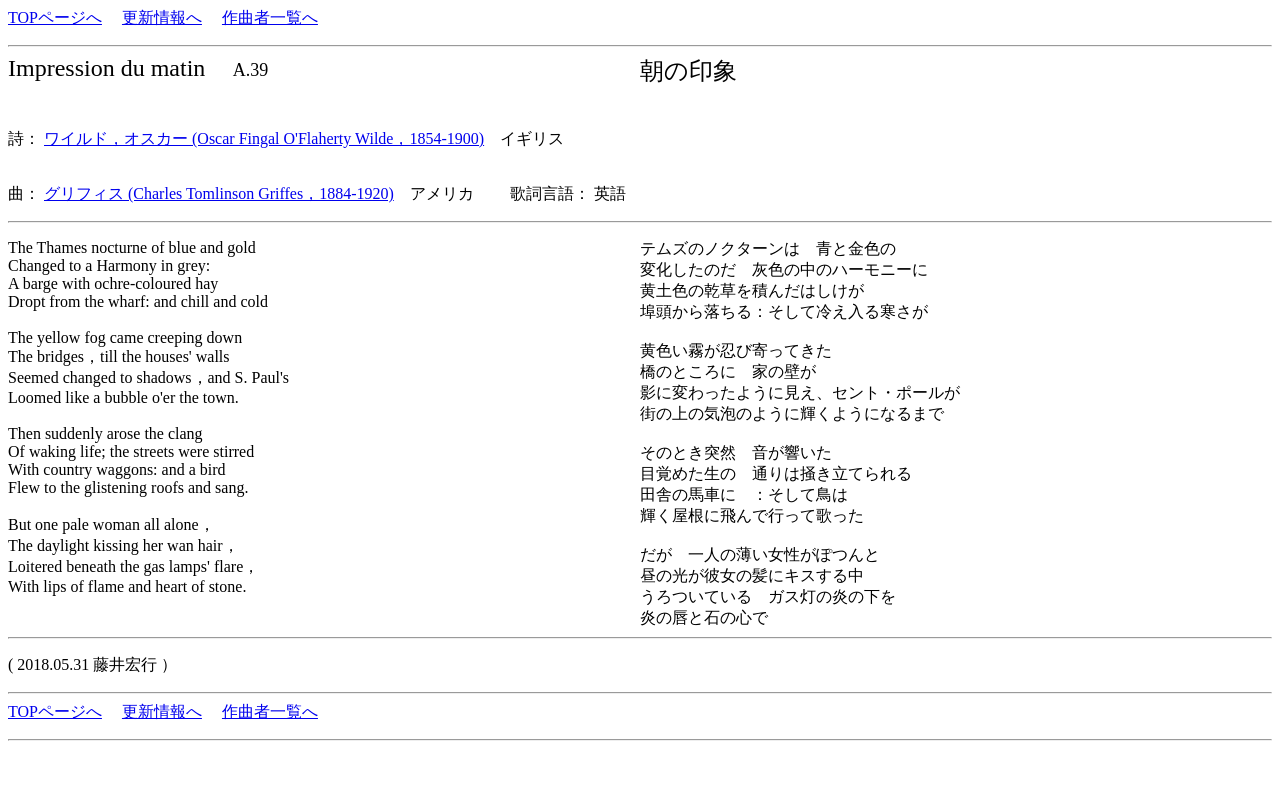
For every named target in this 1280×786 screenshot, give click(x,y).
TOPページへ (55, 17)
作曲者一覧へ (270, 17)
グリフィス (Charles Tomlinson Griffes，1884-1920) (219, 193)
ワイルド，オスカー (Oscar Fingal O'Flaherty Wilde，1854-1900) (264, 138)
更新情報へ (162, 17)
